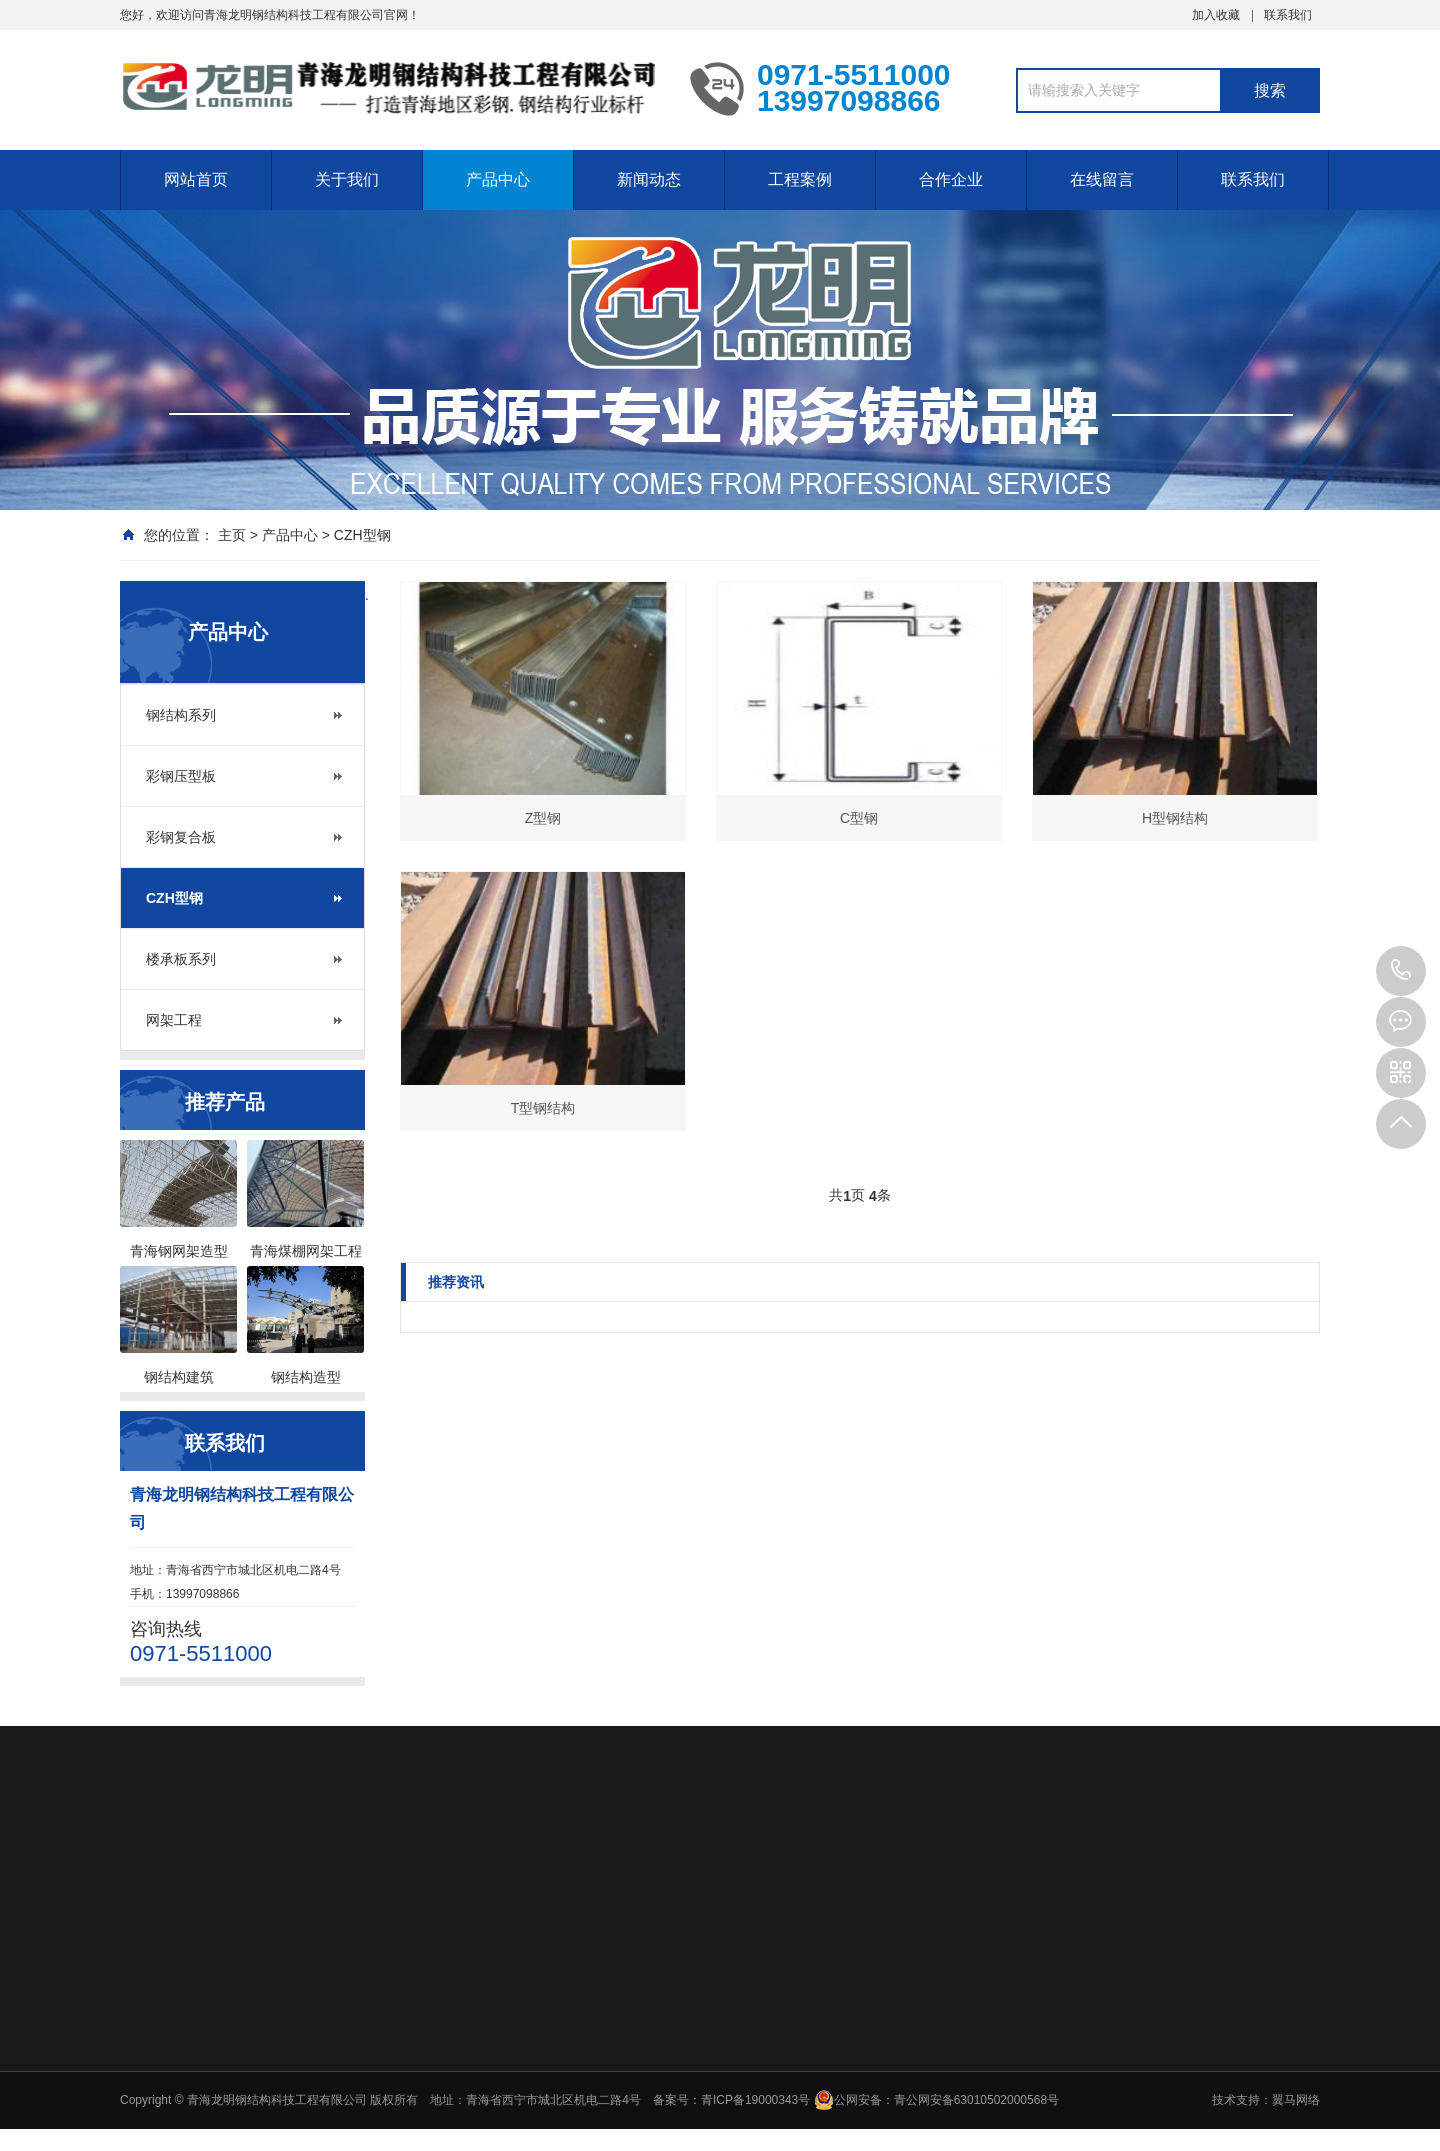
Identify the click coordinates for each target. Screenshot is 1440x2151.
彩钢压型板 (181, 776)
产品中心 (498, 179)
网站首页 (196, 179)
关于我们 (347, 179)
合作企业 (951, 179)
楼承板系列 (181, 959)
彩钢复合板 (181, 837)
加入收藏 (1216, 15)
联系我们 (1288, 15)
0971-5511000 (1401, 971)
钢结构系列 (181, 715)
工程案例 (800, 179)
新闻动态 (649, 179)
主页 (232, 535)
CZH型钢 (362, 535)
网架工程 (174, 1020)
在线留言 (1102, 179)
